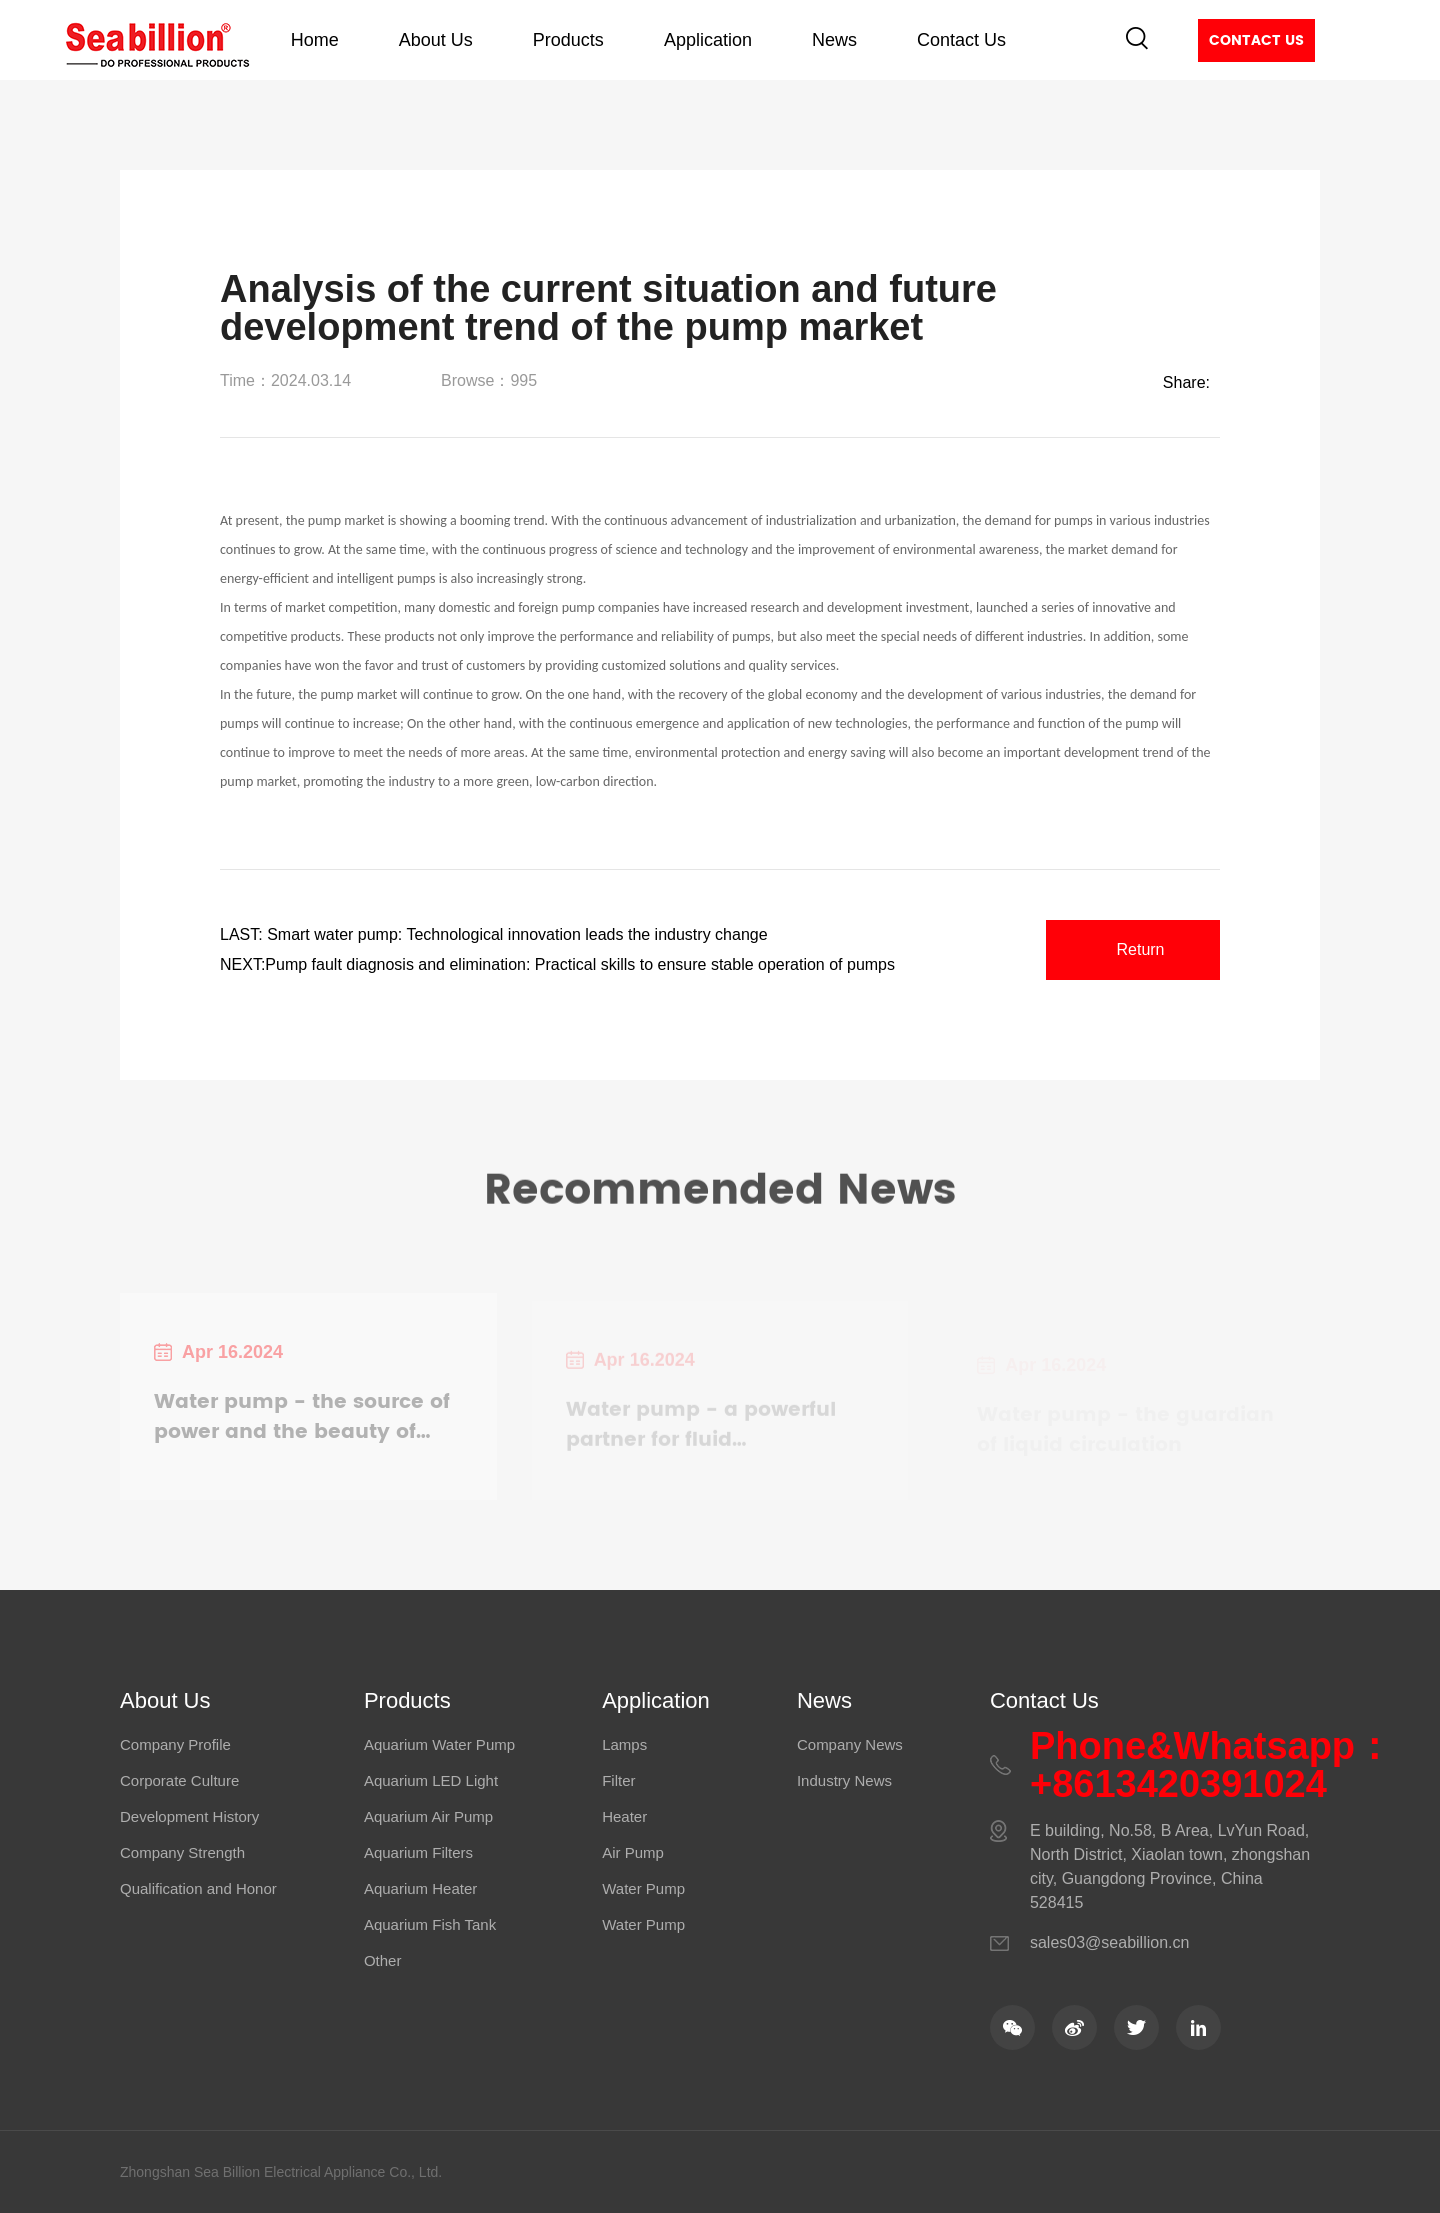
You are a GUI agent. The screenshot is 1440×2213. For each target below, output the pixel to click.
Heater (624, 1816)
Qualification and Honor (198, 1888)
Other (383, 1960)
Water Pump (643, 1888)
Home (315, 40)
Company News (850, 1744)
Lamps (624, 1744)
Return (1140, 949)
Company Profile (175, 1744)
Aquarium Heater (420, 1888)
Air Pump (633, 1852)
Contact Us (961, 40)
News (834, 40)
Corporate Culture (179, 1780)
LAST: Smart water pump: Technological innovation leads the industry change (494, 934)
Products (568, 40)
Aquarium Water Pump (439, 1744)
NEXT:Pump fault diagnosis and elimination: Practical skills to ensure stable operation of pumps (557, 964)
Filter (618, 1780)
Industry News (844, 1780)
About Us (436, 40)
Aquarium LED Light (431, 1780)
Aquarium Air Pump (428, 1816)
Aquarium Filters (418, 1852)
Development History (189, 1816)
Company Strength (182, 1852)
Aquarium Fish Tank (430, 1924)
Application (708, 40)
